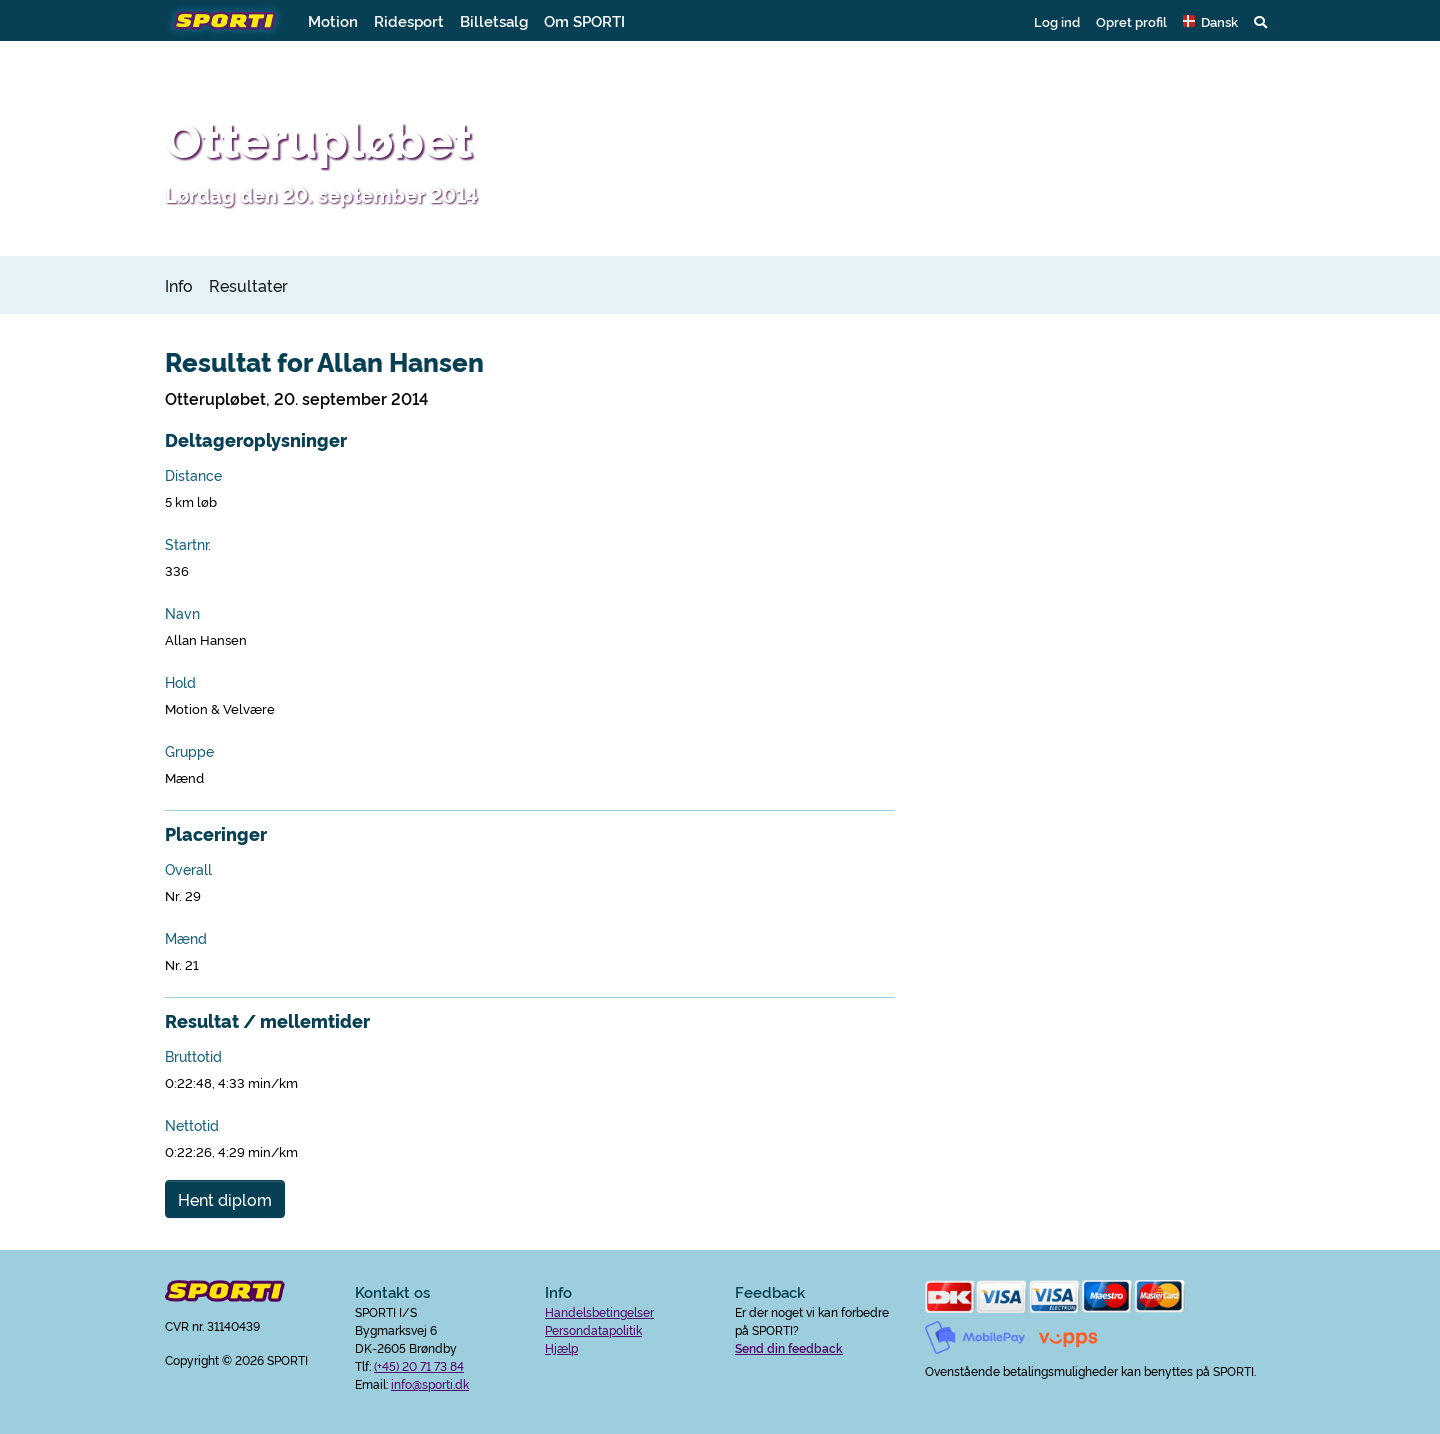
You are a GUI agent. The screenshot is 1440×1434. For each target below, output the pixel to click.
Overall (188, 869)
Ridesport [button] (409, 20)
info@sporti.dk (430, 1383)
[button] (1210, 21)
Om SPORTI (584, 20)
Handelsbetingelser (599, 1311)
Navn (182, 613)
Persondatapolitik (593, 1329)
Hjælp (561, 1347)
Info (179, 285)
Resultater (248, 285)
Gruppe (189, 751)
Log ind (1057, 21)
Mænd (186, 938)
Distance (193, 475)
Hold (180, 682)
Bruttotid (193, 1056)
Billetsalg (494, 20)
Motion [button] (333, 20)
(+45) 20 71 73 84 (419, 1365)
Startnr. (188, 544)
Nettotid (192, 1125)
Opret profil (1131, 21)
